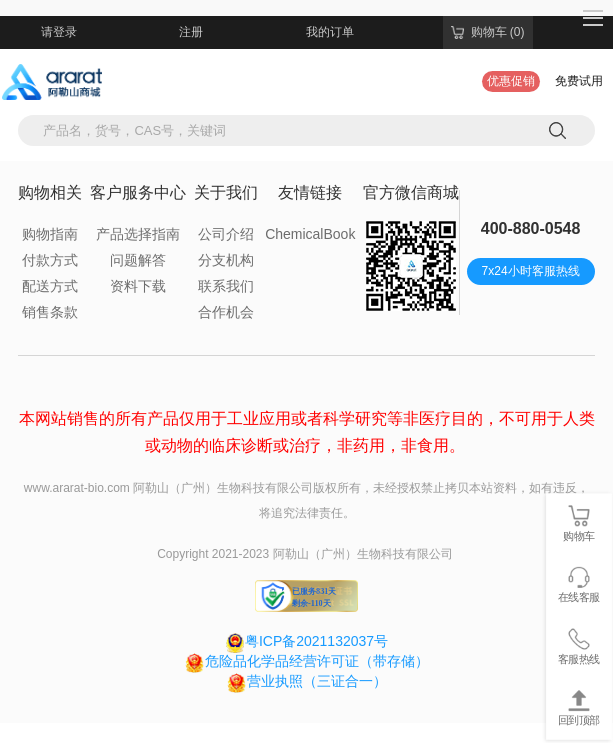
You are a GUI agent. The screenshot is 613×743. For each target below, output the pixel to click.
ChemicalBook (310, 234)
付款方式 (50, 260)
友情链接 (310, 192)
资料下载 (138, 286)
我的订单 (330, 32)
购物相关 (50, 192)
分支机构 (226, 260)
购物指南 (50, 234)
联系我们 (226, 286)
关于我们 (226, 192)
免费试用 (579, 81)
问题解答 (138, 260)
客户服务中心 (138, 192)
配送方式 (50, 286)
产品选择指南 (138, 234)
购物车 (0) (488, 32)
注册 (191, 32)
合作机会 (226, 312)
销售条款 (50, 312)
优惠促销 (511, 81)
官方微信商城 (411, 192)
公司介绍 (226, 234)
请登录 (59, 32)
